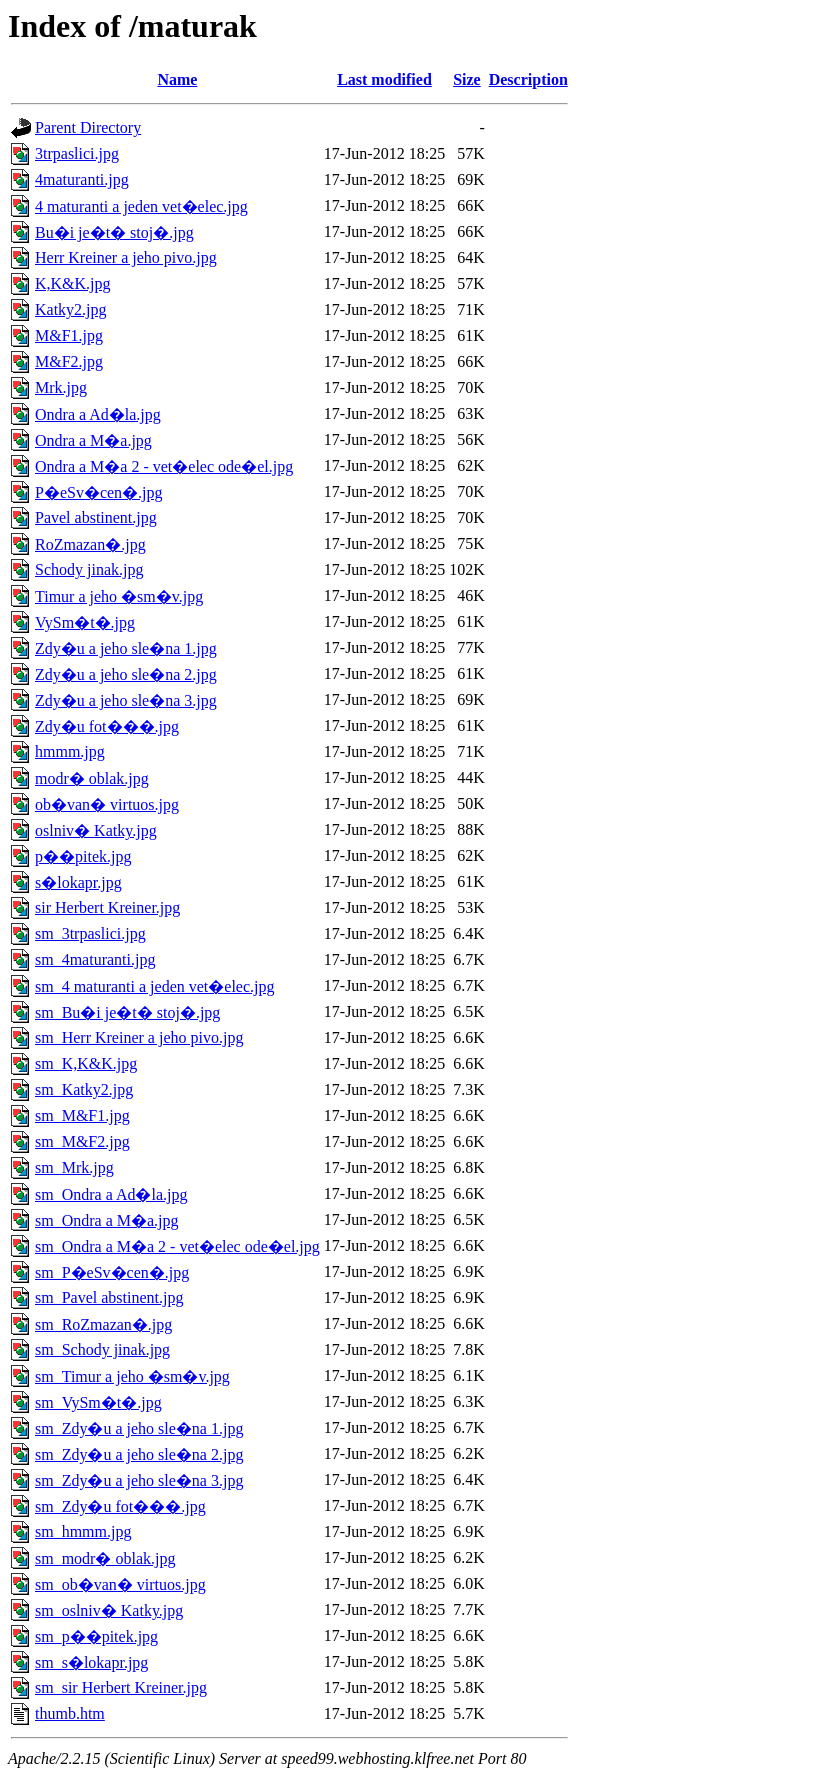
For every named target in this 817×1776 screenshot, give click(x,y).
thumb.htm (70, 1713)
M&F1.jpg (69, 335)
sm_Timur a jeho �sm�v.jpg (132, 1376)
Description (528, 79)
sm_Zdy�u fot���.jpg (120, 1506)
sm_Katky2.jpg (84, 1089)
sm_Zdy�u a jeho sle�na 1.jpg (139, 1428)
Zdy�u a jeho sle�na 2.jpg (126, 674)
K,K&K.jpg (73, 283)
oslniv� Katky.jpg (96, 830)
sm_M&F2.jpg (82, 1141)
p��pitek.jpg (83, 856)
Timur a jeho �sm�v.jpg (119, 596)
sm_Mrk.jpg (74, 1167)
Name (177, 79)
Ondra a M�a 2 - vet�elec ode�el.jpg (164, 466)
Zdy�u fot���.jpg (107, 726)
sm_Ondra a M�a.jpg (107, 1220)
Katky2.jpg (71, 309)
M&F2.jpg (69, 361)
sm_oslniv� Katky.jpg (109, 1610)
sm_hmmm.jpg (83, 1531)
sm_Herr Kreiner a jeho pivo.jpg (139, 1037)
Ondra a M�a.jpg (93, 440)
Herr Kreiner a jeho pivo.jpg (126, 257)
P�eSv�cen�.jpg (99, 492)
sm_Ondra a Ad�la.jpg (111, 1194)
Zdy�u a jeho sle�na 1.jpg (126, 648)
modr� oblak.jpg (92, 778)
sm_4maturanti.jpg (95, 959)
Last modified (384, 79)
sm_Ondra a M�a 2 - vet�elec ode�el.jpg (177, 1246)
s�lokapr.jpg (78, 882)
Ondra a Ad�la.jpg (98, 414)
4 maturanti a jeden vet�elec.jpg (141, 206)
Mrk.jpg (61, 387)
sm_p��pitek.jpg (96, 1636)
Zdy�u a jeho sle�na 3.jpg (126, 700)
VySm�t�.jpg (85, 622)
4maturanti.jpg (82, 179)
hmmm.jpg (70, 751)
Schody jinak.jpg (89, 569)
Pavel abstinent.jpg (96, 517)
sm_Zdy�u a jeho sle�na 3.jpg (139, 1480)
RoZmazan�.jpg (90, 544)
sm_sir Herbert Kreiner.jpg (121, 1687)
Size (467, 79)
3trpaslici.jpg (77, 153)
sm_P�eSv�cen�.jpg (112, 1272)
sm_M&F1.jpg (82, 1115)
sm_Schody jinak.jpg (102, 1349)
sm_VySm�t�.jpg (98, 1402)
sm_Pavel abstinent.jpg (109, 1297)
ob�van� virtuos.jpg (107, 804)
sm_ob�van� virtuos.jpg (120, 1584)
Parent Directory (88, 127)
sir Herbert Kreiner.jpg (107, 907)
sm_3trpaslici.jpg (90, 933)
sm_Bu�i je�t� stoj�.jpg (127, 1012)
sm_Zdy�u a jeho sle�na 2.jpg (139, 1454)
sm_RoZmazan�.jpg (103, 1324)
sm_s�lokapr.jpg (91, 1662)
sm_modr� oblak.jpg (105, 1558)
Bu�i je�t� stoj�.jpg (114, 232)
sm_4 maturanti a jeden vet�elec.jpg (154, 986)
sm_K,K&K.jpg (86, 1063)
